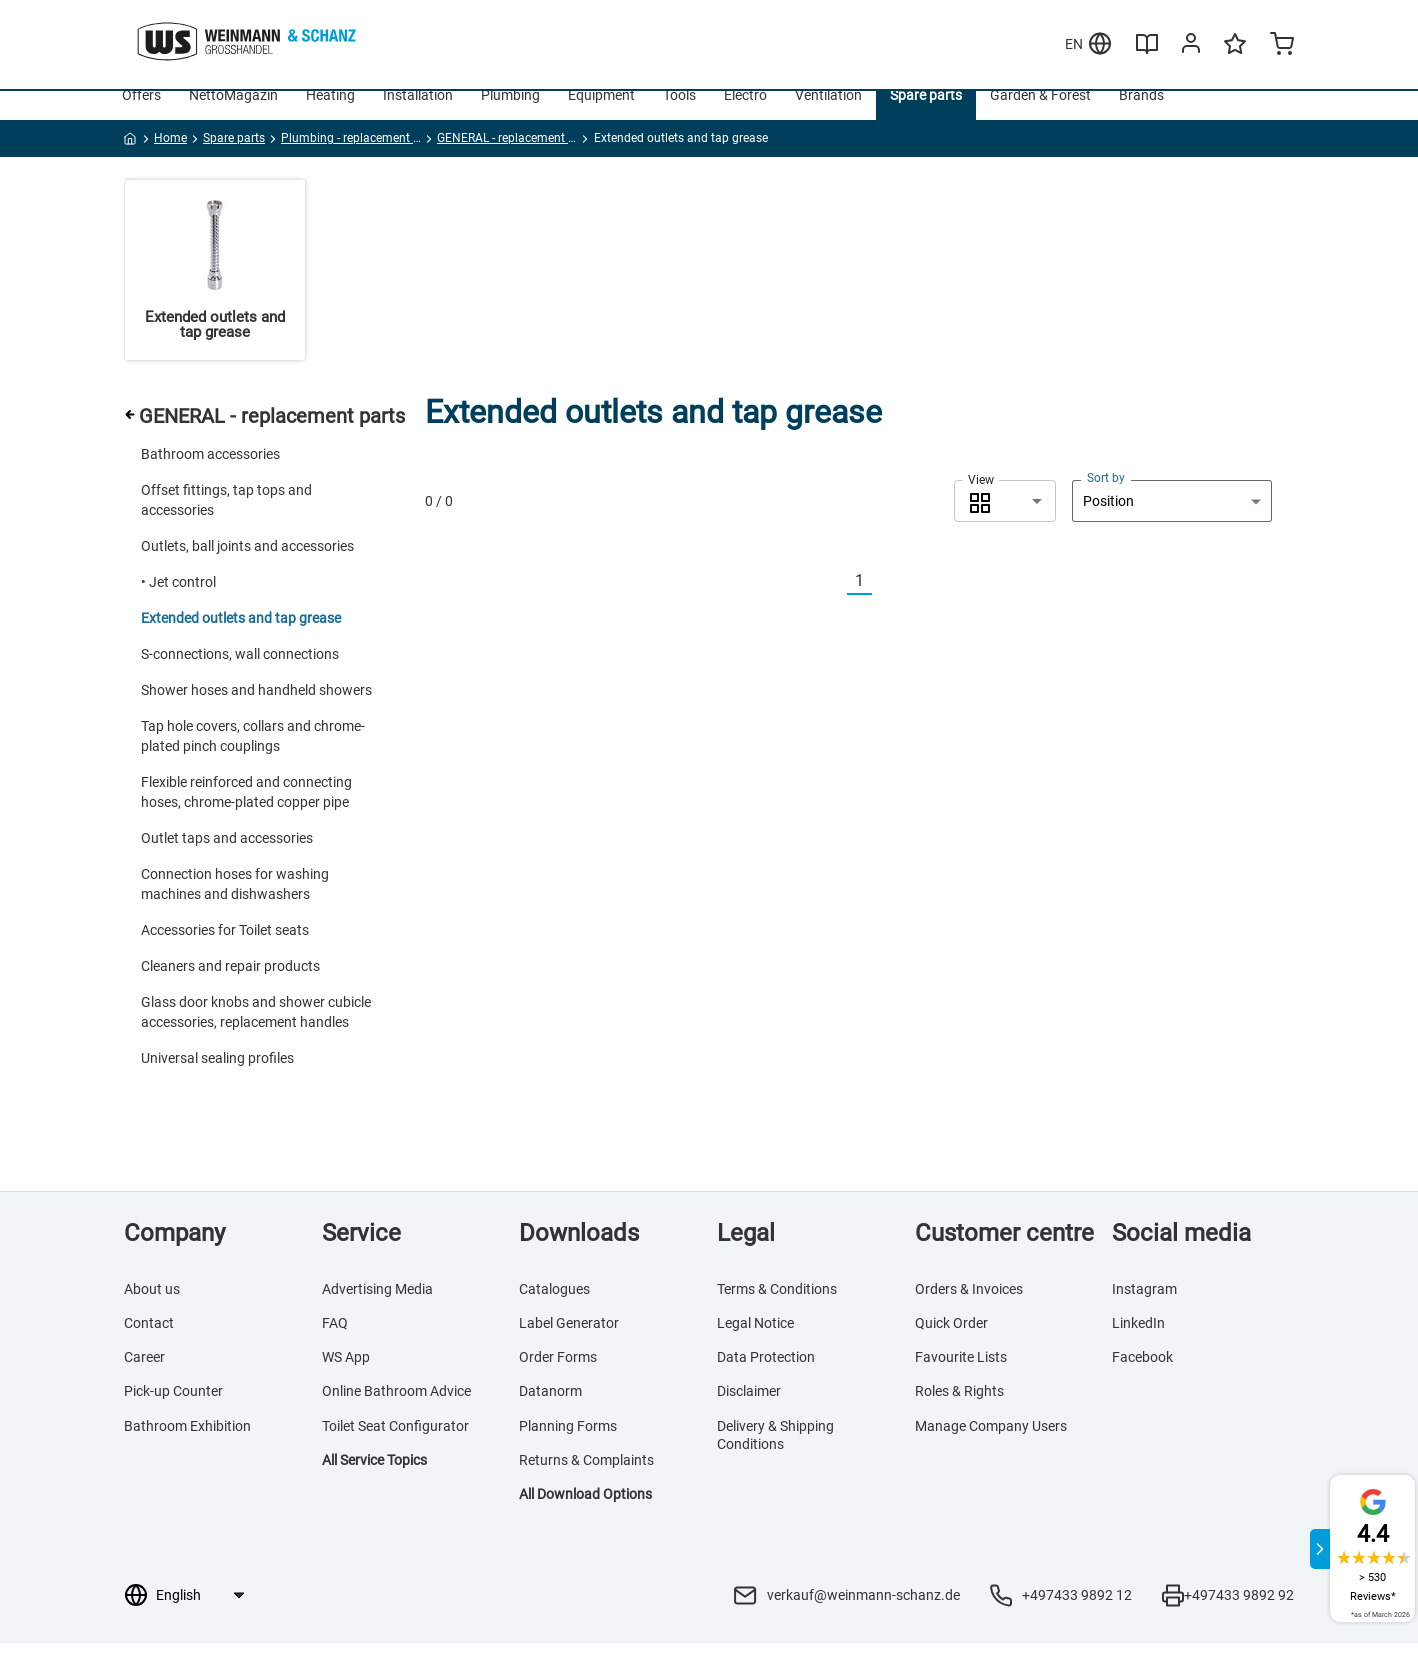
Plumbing (510, 114)
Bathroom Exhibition (187, 1445)
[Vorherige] (835, 600)
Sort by (1106, 497)
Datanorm (550, 1411)
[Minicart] (1282, 46)
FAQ (335, 1342)
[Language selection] (199, 1614)
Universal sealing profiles (217, 1077)
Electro (745, 114)
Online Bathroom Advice (396, 1411)
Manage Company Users (991, 1445)
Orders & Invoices (969, 1308)
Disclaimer (749, 1411)
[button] (1005, 520)
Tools (679, 114)
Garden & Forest (1040, 114)
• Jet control (178, 601)
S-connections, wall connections (240, 673)
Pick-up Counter (173, 1411)
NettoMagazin (233, 114)
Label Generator (569, 1342)
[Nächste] (884, 600)
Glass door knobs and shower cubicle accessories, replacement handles (256, 1031)
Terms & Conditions (777, 1308)
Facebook (1142, 1376)
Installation (418, 114)
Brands (1141, 114)
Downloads (579, 1252)
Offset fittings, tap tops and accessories (226, 519)
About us (152, 1308)
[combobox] (1005, 520)
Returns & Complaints (586, 1479)
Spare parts (926, 114)
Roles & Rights (959, 1411)
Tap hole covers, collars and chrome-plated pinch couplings (253, 755)
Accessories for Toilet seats (225, 949)
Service (361, 1252)
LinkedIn (1138, 1342)
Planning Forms (568, 1445)
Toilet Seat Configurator (395, 1445)
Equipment (601, 114)
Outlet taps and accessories (227, 857)
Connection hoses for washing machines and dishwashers (235, 903)
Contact (149, 1342)
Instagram (1144, 1308)
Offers (141, 114)
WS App (346, 1376)
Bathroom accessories (210, 473)
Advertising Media (377, 1308)
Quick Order (951, 1342)
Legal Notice (755, 1342)
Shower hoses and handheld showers (256, 709)
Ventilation (828, 114)
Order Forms (558, 1376)
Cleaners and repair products (230, 985)
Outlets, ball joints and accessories (247, 565)
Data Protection (766, 1376)
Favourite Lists (961, 1376)
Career (144, 1376)
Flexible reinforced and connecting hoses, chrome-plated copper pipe (246, 811)
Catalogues (554, 1308)
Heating (330, 114)
